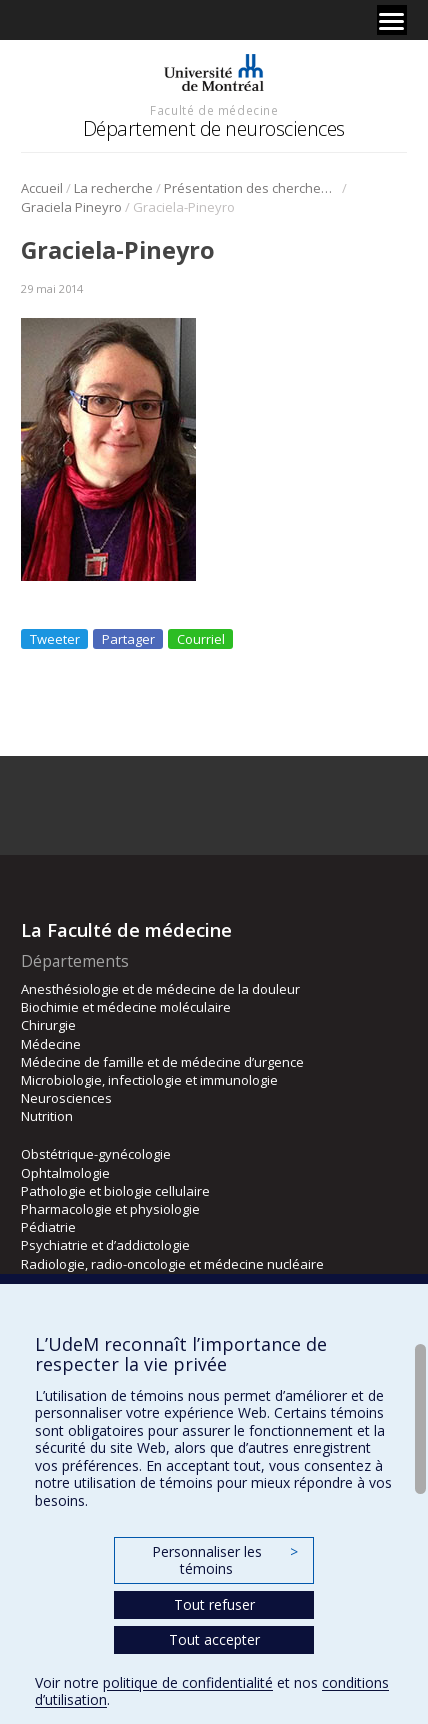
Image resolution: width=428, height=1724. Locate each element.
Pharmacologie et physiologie (110, 1209)
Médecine (51, 1044)
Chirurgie (48, 1025)
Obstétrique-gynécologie (96, 1154)
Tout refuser (214, 1604)
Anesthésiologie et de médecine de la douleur (160, 989)
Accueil (42, 188)
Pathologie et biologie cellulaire (115, 1191)
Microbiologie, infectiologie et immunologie (149, 1080)
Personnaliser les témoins (225, 1560)
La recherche (113, 188)
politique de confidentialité (188, 1682)
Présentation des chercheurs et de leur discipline (251, 188)
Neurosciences (66, 1098)
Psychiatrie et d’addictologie (105, 1245)
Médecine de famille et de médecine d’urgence (162, 1062)
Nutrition (47, 1116)
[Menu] (392, 20)
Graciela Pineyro (71, 207)
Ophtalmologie (65, 1173)
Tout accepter (214, 1639)
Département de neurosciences (214, 128)
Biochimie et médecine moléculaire (126, 1007)
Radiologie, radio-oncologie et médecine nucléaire (172, 1264)
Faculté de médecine (214, 110)
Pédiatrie (48, 1227)
